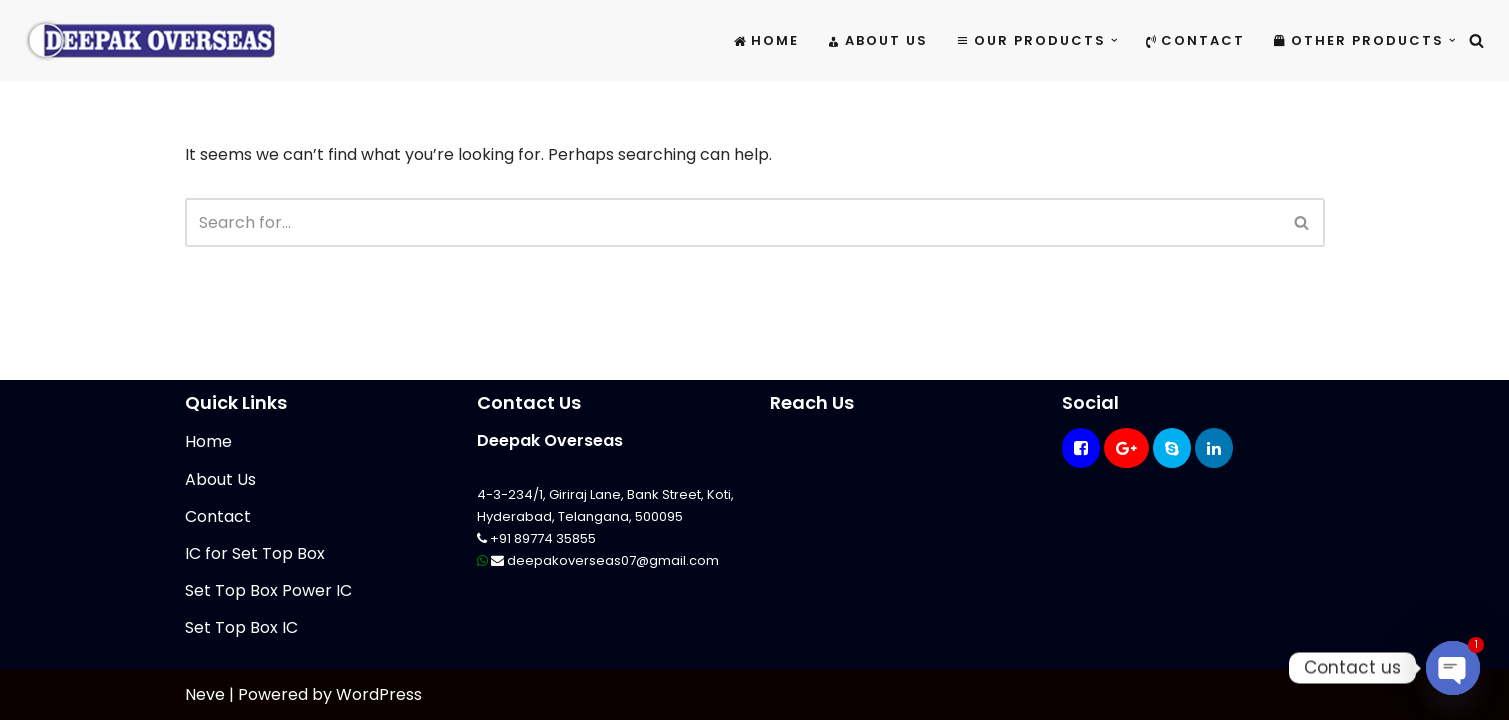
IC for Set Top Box (255, 553)
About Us (877, 40)
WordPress (379, 694)
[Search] (1476, 40)
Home (766, 40)
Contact (1195, 40)
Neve (205, 694)
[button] (1114, 40)
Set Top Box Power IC (268, 590)
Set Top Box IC (241, 627)
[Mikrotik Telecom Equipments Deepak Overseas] (150, 40)
